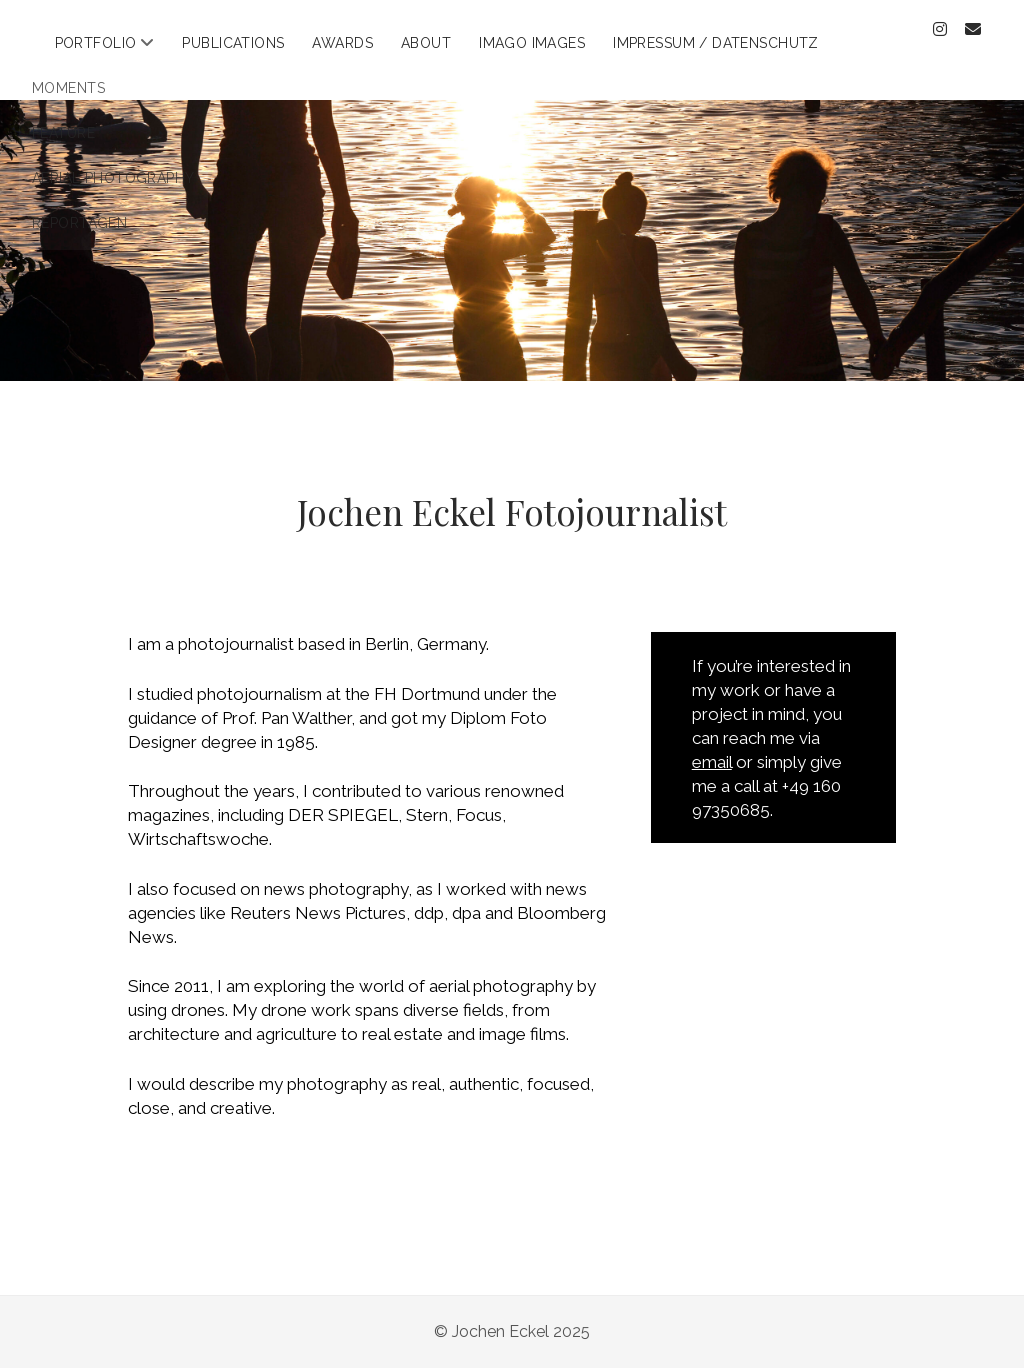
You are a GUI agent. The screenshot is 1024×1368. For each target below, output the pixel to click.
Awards (342, 43)
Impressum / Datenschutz (716, 43)
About (426, 43)
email (712, 762)
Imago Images (532, 43)
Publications (233, 43)
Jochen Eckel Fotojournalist (512, 511)
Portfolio (96, 43)
